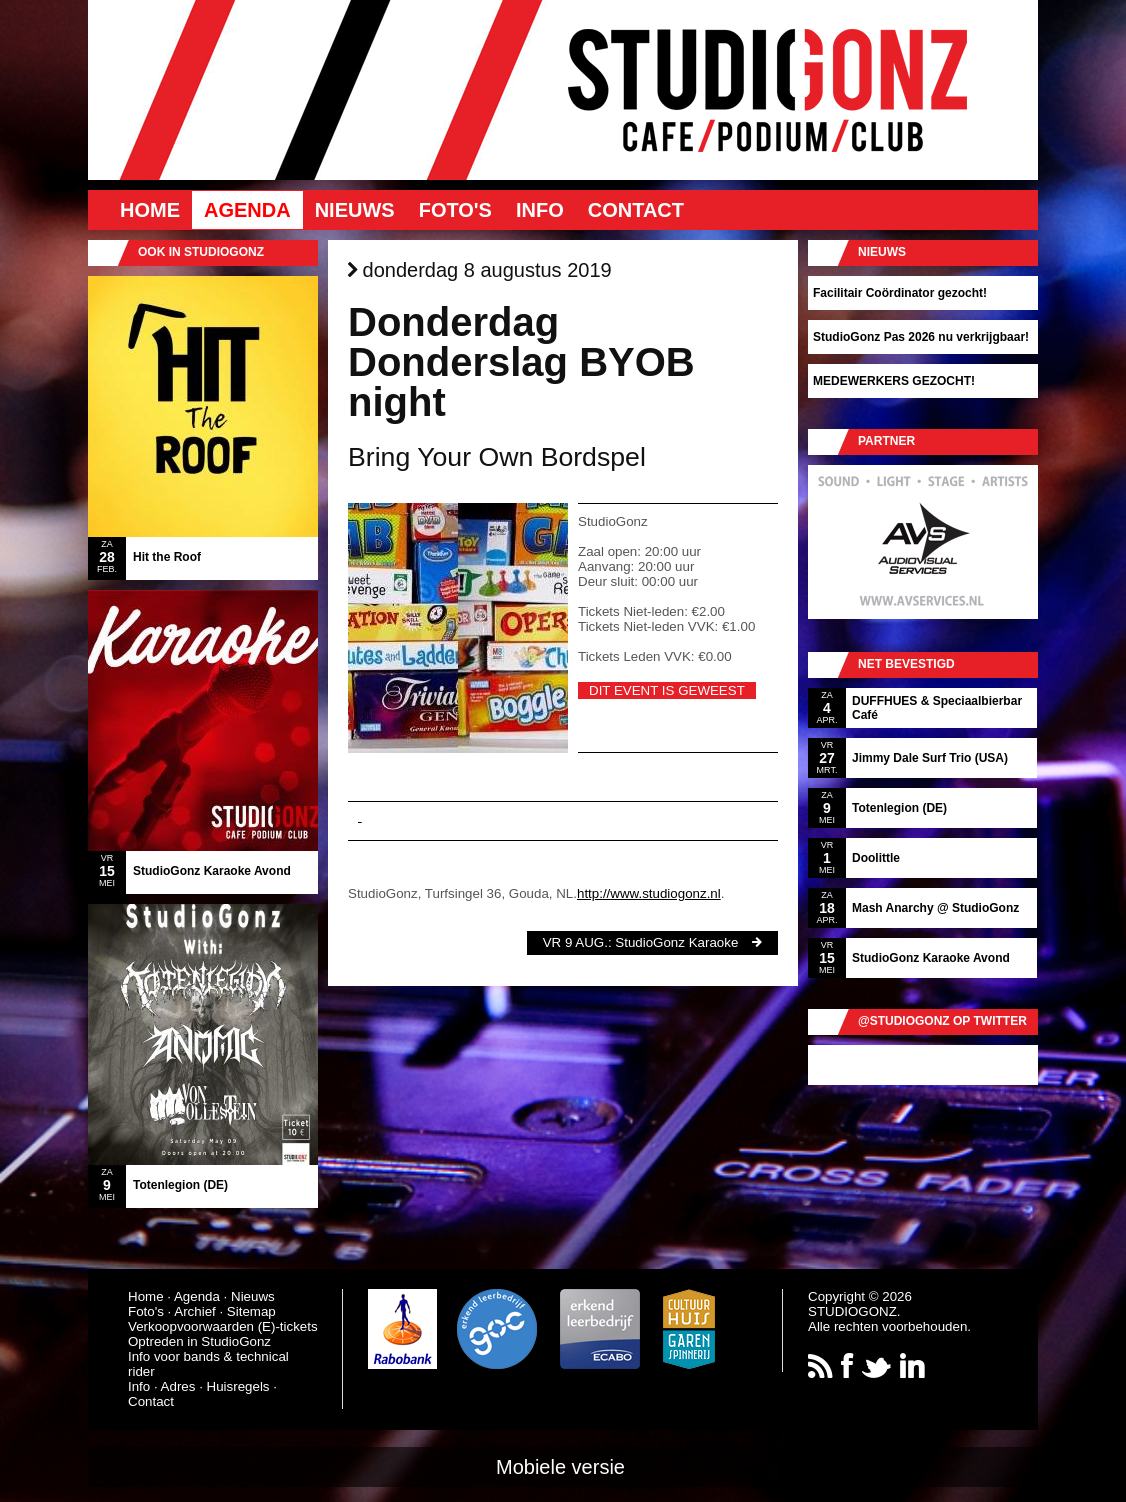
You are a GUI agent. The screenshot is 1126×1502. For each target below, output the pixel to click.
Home (150, 210)
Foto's (455, 210)
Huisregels (238, 1386)
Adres (178, 1386)
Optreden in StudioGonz (199, 1341)
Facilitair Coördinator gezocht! (900, 293)
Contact (636, 210)
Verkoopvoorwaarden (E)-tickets (223, 1326)
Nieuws (355, 210)
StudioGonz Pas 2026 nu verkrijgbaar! (921, 337)
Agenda (247, 210)
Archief (194, 1311)
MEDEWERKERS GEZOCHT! (894, 381)
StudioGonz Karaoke (676, 942)
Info (540, 210)
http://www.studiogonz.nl (649, 893)
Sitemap (251, 1311)
